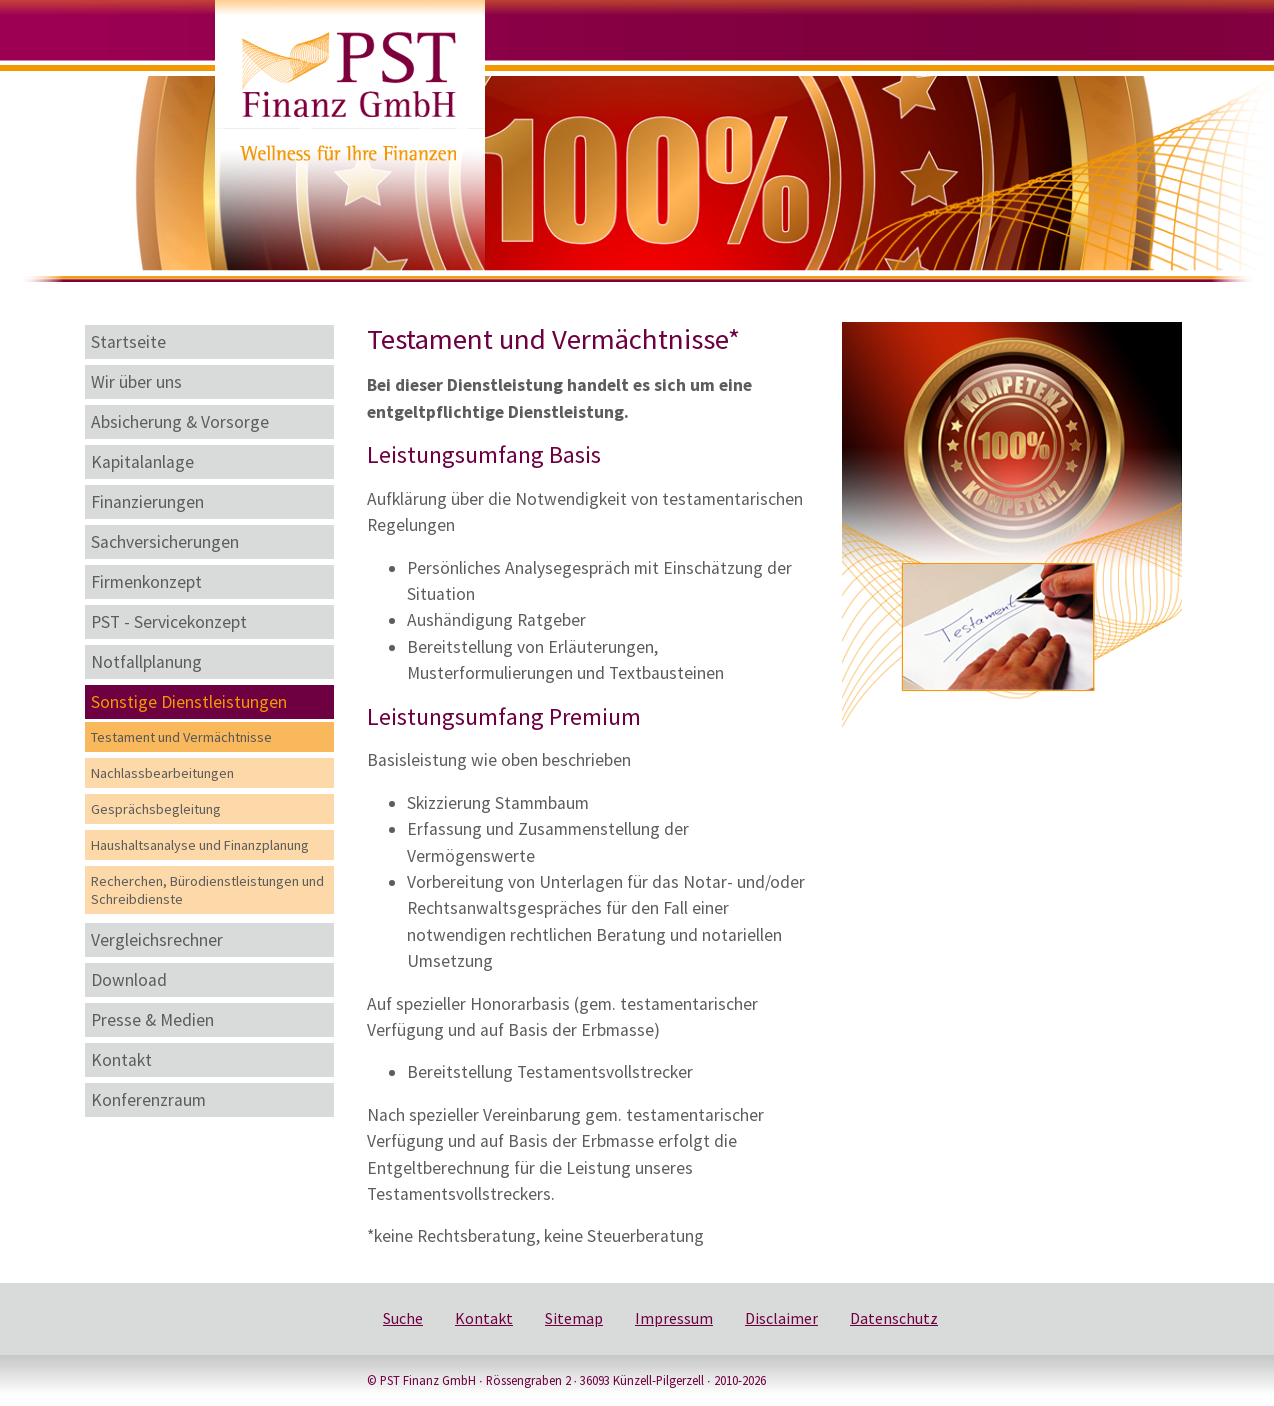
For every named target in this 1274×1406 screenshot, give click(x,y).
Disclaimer (781, 1318)
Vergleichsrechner (157, 940)
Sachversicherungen (165, 542)
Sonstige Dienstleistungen (189, 702)
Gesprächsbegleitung (156, 809)
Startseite (128, 342)
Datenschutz (894, 1318)
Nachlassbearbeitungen (162, 773)
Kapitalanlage (142, 462)
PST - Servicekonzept (169, 622)
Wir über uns (136, 382)
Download (129, 980)
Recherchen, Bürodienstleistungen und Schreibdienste (207, 890)
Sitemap (574, 1318)
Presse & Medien (152, 1020)
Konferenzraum (148, 1100)
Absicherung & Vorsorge (180, 422)
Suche (403, 1318)
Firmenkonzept (146, 582)
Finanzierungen (147, 502)
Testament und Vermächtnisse (181, 737)
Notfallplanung (146, 662)
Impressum (674, 1318)
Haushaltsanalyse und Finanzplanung (200, 845)
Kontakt (121, 1060)
